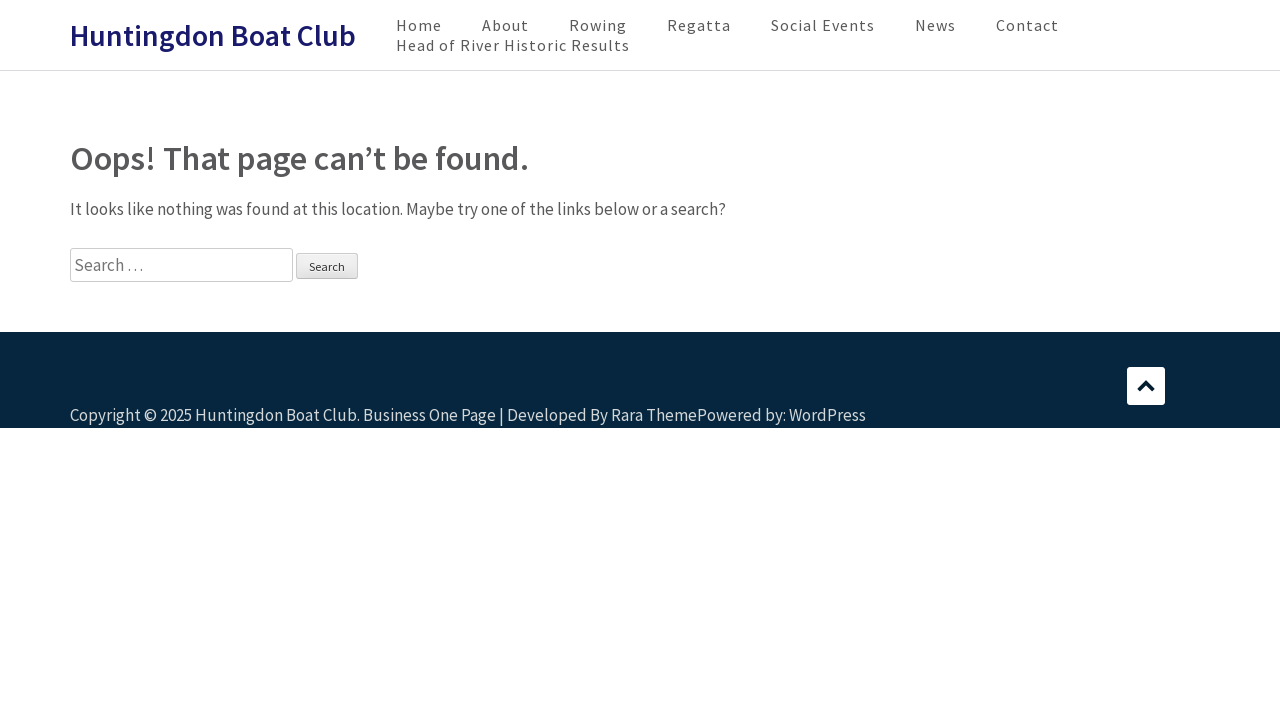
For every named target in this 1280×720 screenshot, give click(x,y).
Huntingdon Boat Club (213, 35)
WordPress (827, 415)
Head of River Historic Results (513, 45)
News (935, 25)
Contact (1027, 25)
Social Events (823, 25)
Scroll (1146, 386)
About (505, 25)
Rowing (598, 25)
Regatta (699, 25)
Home (419, 25)
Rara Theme (654, 415)
